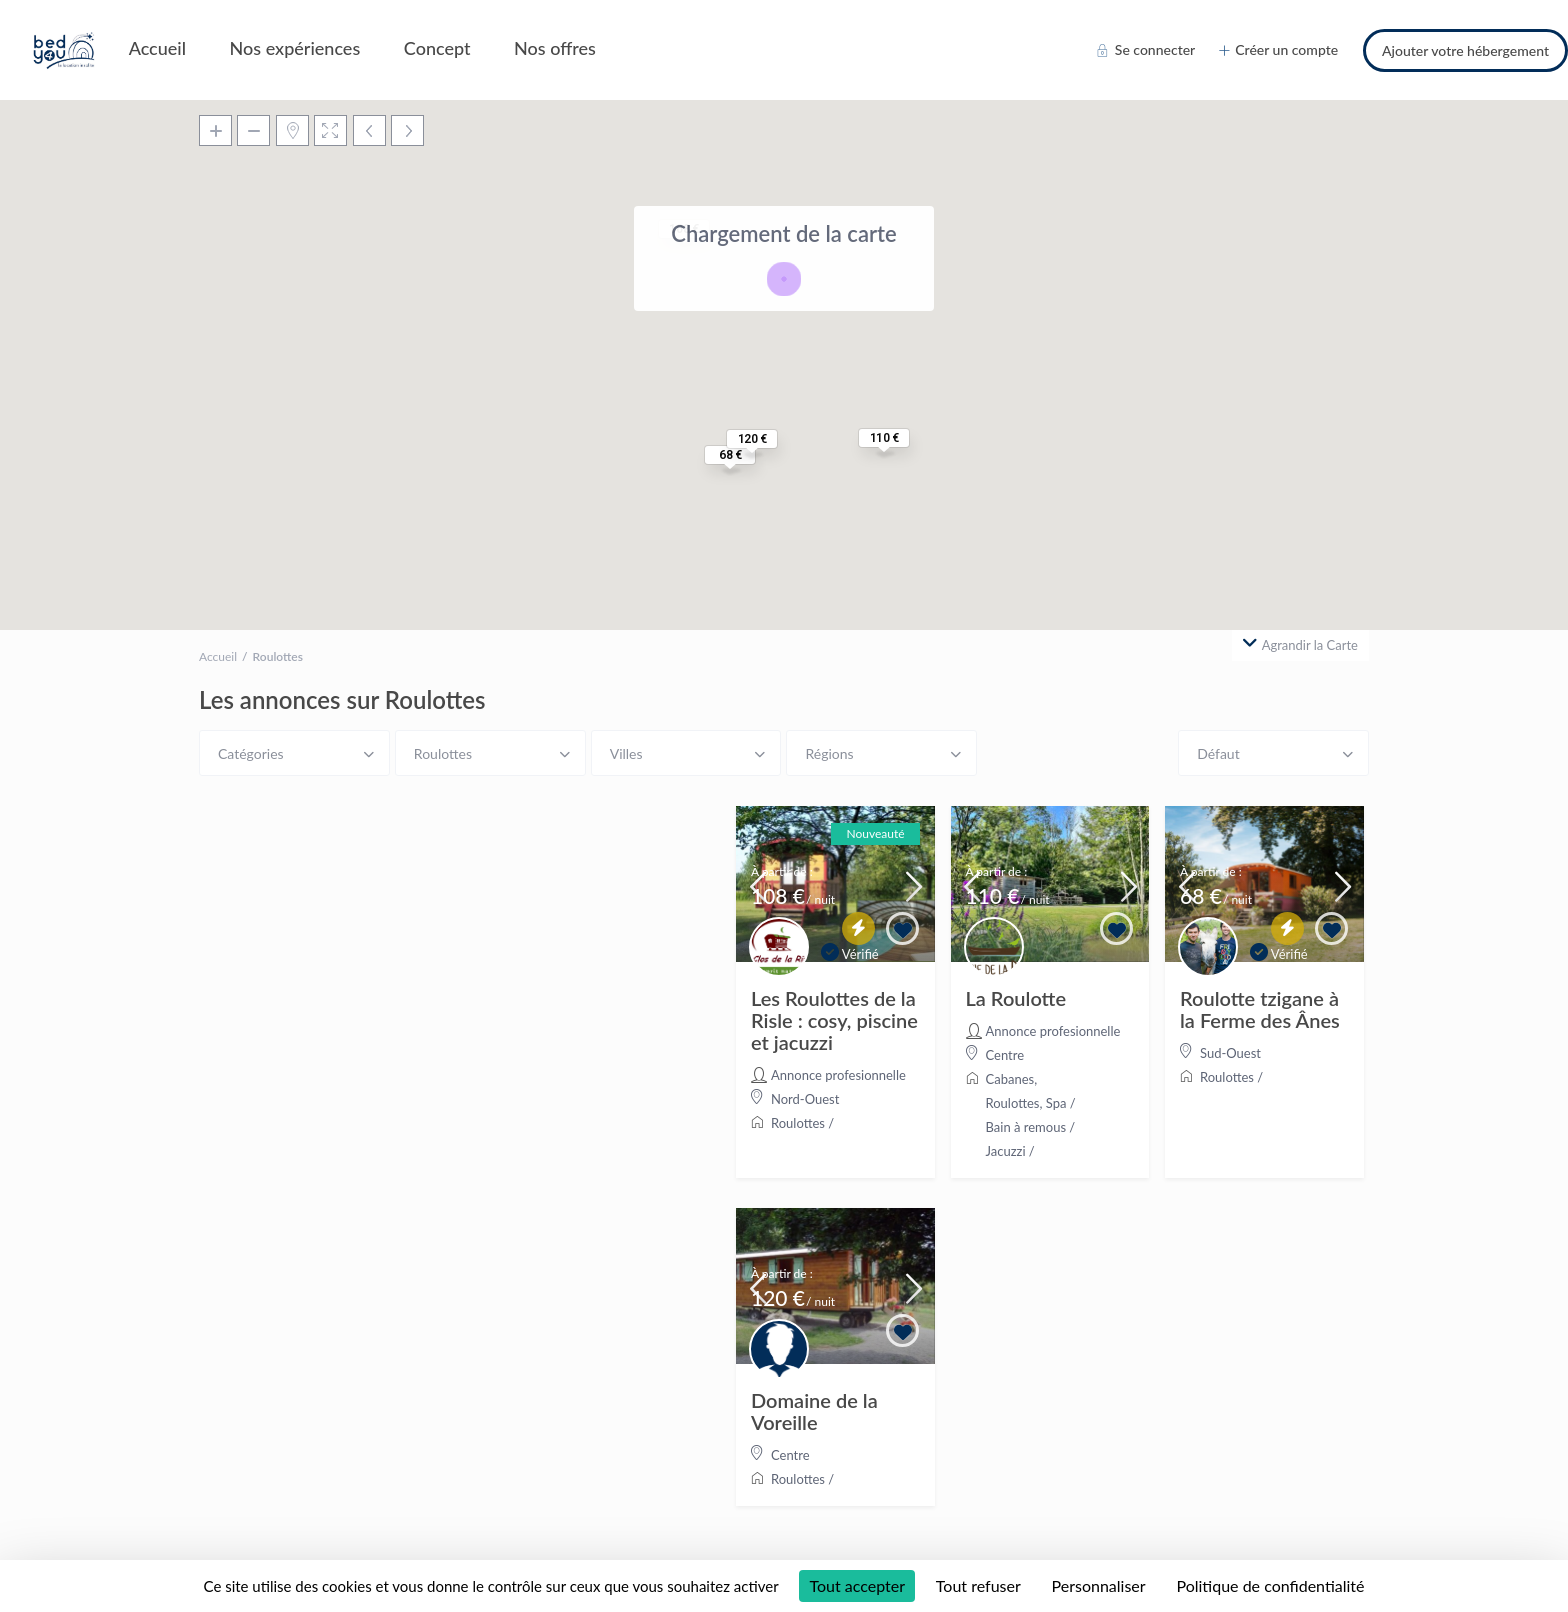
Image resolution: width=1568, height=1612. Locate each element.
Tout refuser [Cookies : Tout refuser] (978, 1585)
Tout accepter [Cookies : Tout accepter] (857, 1585)
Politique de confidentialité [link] (1270, 1585)
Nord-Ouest (805, 1099)
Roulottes (798, 1123)
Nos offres (555, 48)
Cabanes (1010, 1079)
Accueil (157, 48)
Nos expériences (295, 48)
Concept (437, 48)
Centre (1005, 1055)
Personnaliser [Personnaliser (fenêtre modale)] (1099, 1585)
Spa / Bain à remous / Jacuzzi (1031, 1127)
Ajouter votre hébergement (1465, 50)
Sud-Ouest (1230, 1053)
